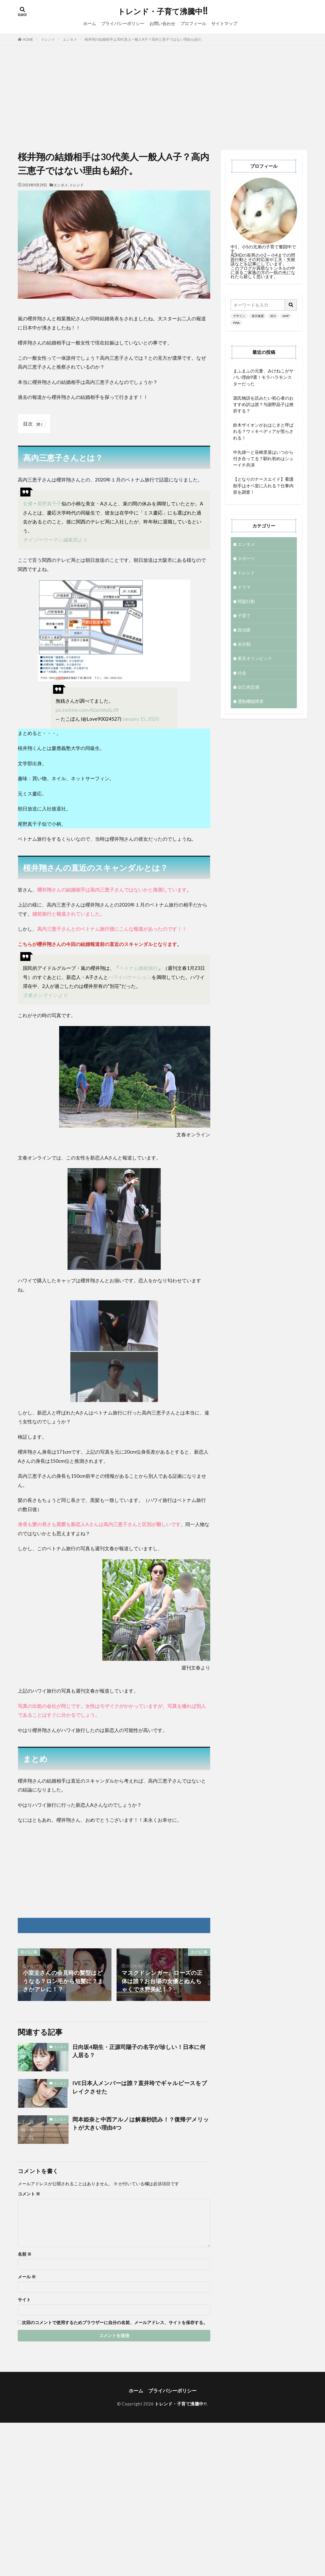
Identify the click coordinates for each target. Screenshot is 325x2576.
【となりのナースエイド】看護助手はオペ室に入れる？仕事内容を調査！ (263, 485)
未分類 (244, 644)
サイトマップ (224, 23)
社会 (242, 672)
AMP (285, 316)
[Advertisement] (162, 96)
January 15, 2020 (140, 719)
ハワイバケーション (130, 977)
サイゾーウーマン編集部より (55, 540)
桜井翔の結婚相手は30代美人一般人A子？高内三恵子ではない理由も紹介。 (145, 39)
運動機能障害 (251, 701)
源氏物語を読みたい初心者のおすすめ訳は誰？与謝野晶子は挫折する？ (263, 404)
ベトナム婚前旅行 (138, 968)
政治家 (244, 629)
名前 (24, 2254)
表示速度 (258, 316)
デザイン (239, 316)
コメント (29, 2194)
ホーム (89, 23)
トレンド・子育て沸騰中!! (163, 11)
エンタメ (70, 39)
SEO (273, 316)
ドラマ (244, 587)
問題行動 (246, 601)
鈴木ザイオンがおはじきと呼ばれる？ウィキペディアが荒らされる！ (263, 431)
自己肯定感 (248, 687)
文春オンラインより (45, 995)
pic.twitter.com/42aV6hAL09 (87, 710)
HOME (28, 39)
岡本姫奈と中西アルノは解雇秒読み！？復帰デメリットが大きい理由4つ (140, 2123)
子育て (244, 615)
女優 (27, 503)
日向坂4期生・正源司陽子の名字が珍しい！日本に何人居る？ (138, 2051)
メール (27, 2277)
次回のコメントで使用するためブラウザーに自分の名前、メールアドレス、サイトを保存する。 (114, 2323)
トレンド (48, 39)
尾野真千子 (49, 503)
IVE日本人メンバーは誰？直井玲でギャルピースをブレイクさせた (139, 2087)
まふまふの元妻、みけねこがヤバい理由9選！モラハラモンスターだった (263, 377)
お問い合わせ (162, 23)
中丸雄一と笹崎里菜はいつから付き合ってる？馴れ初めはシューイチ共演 (263, 458)
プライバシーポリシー (122, 23)
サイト (24, 2300)
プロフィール (193, 23)
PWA (236, 323)
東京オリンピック (255, 658)
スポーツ (246, 558)
